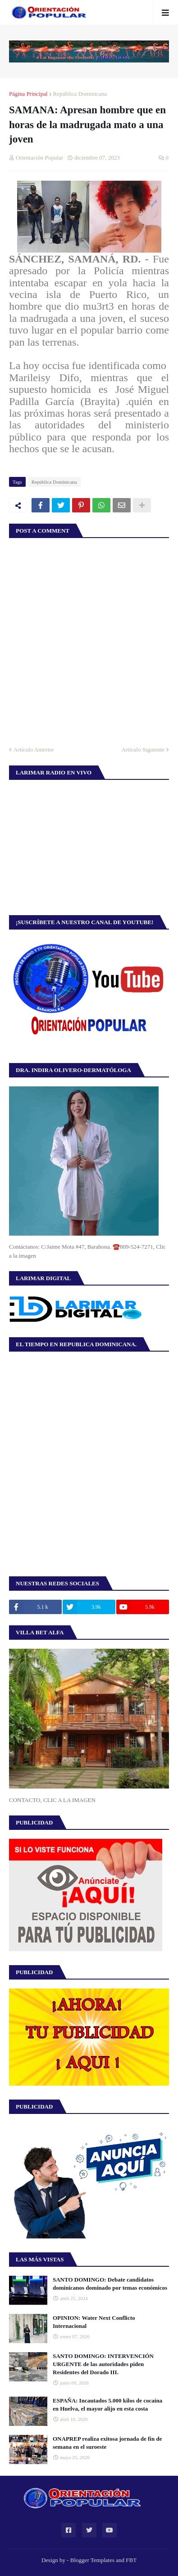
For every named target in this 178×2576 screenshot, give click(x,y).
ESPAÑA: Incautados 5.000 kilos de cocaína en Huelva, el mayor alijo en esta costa (107, 2404)
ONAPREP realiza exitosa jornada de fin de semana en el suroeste (107, 2442)
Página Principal (28, 93)
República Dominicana (80, 93)
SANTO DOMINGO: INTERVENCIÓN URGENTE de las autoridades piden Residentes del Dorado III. (103, 2364)
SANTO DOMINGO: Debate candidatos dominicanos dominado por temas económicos (110, 2283)
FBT (131, 2560)
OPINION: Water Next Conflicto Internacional (94, 2321)
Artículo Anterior (34, 749)
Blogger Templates (92, 2560)
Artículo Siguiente (142, 749)
